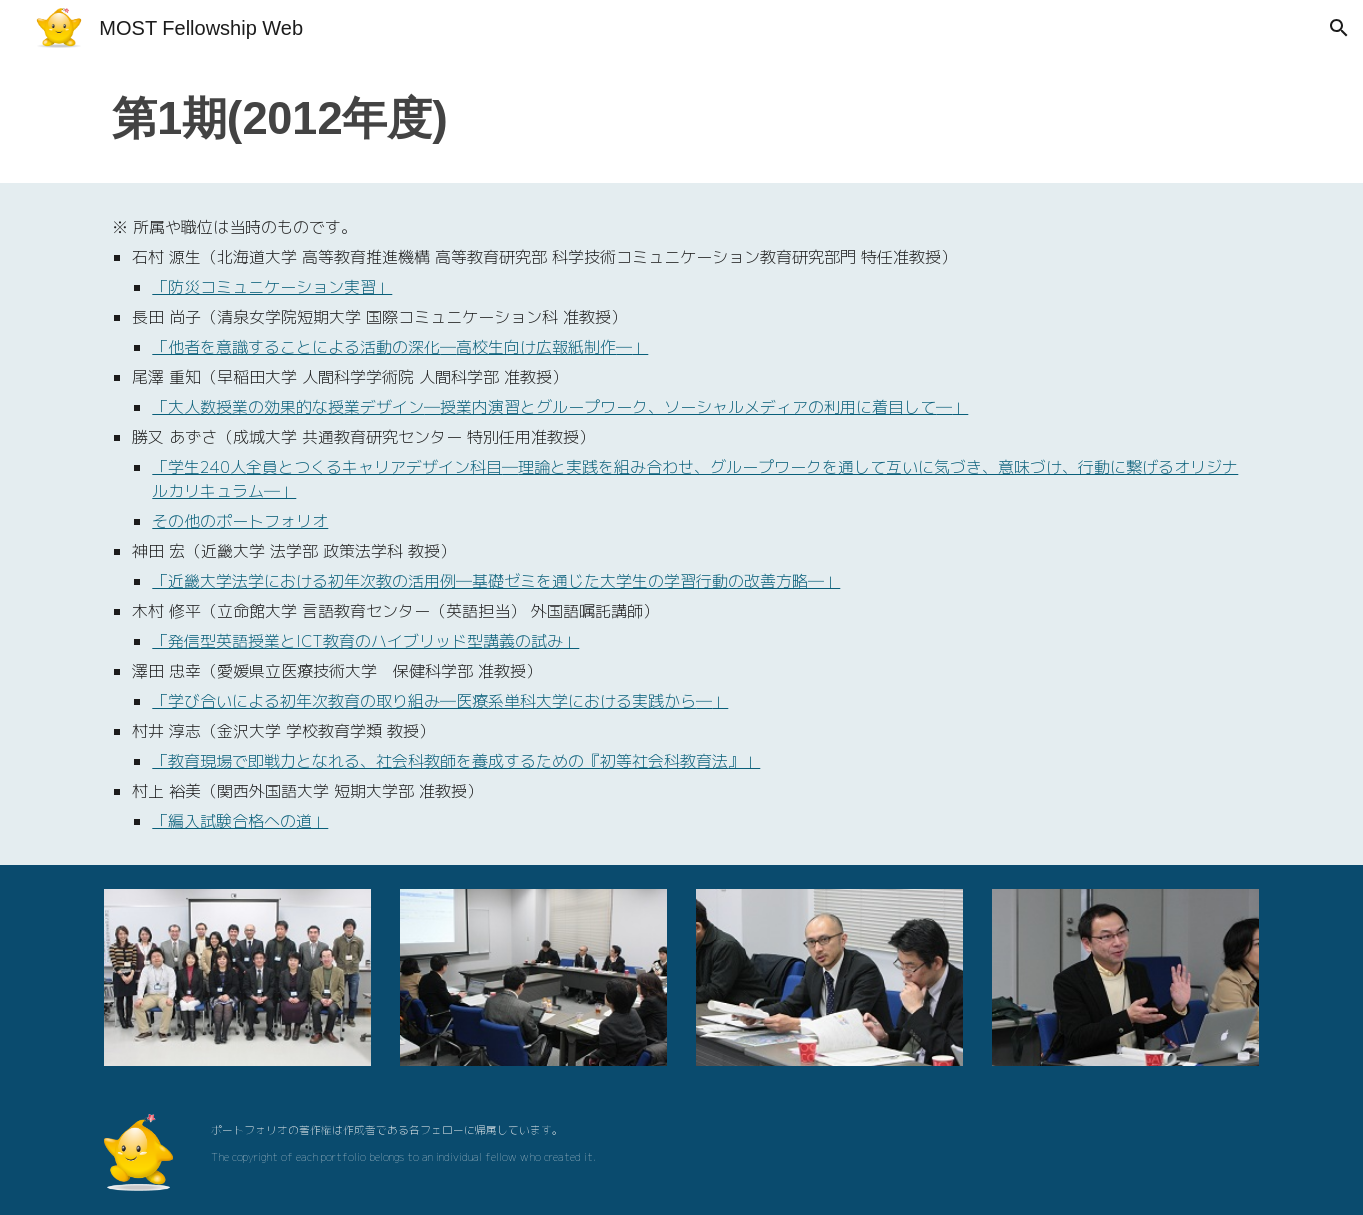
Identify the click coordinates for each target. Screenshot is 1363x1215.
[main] (681, 119)
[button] (1339, 28)
